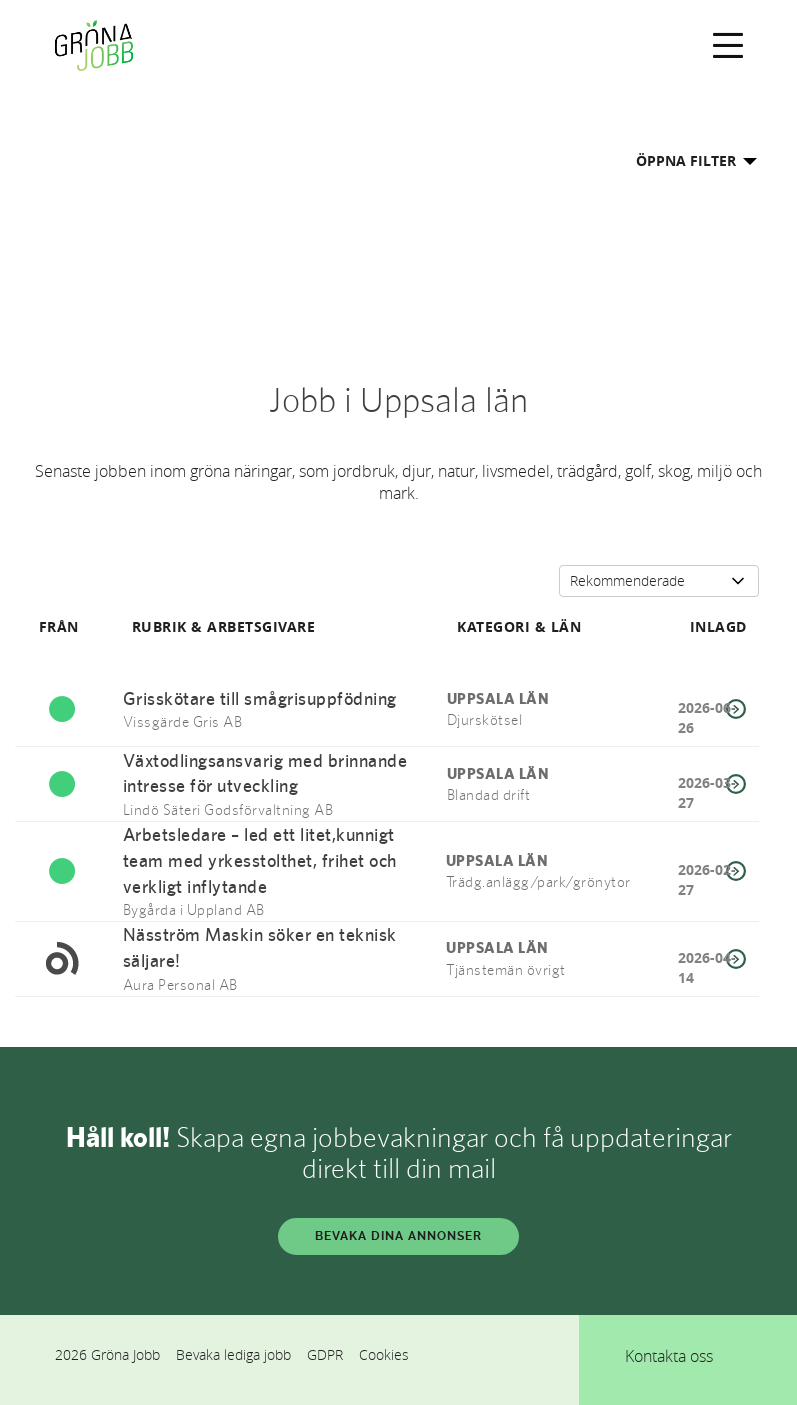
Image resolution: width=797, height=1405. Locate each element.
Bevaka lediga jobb (233, 1354)
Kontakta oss (669, 1356)
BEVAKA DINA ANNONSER (398, 1236)
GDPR (325, 1354)
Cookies (384, 1354)
